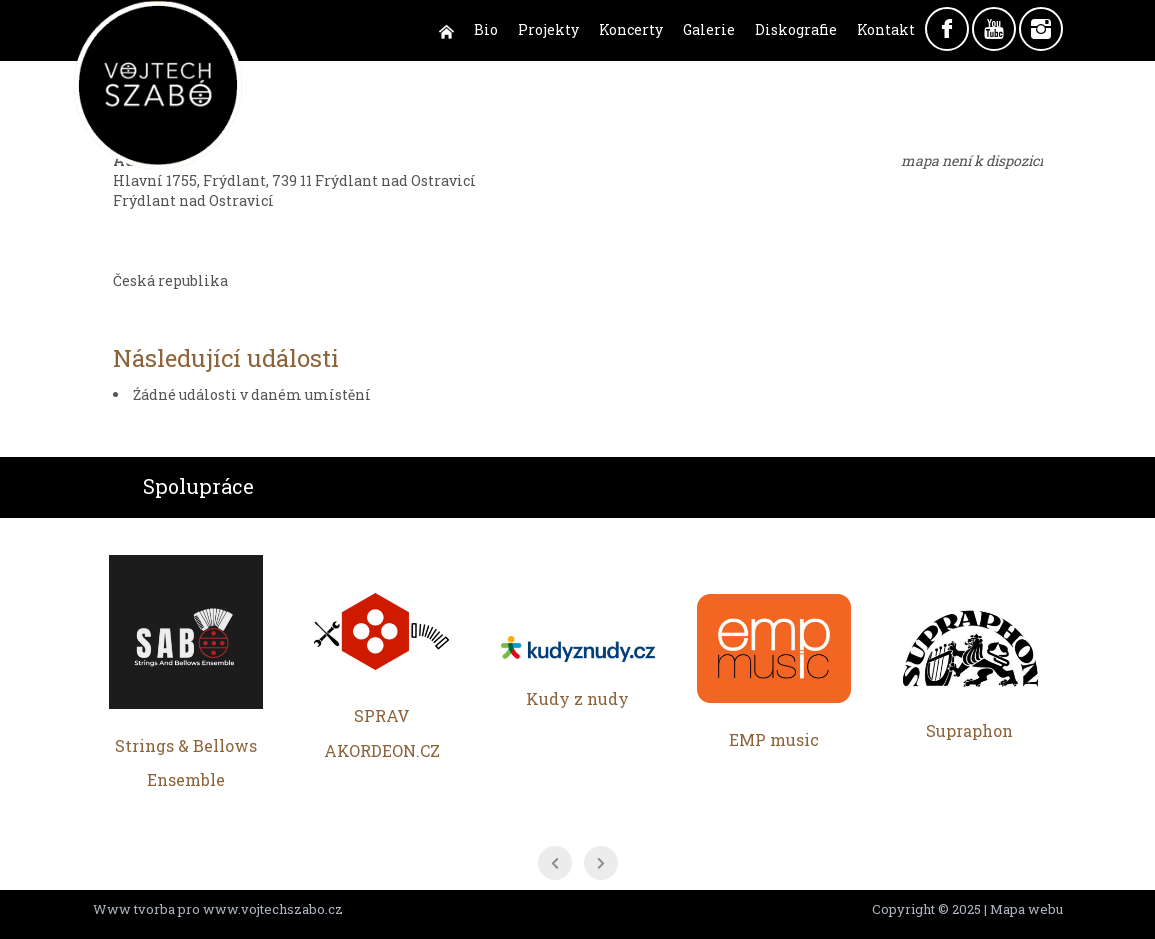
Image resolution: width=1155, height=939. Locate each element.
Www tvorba (134, 909)
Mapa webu (1026, 909)
